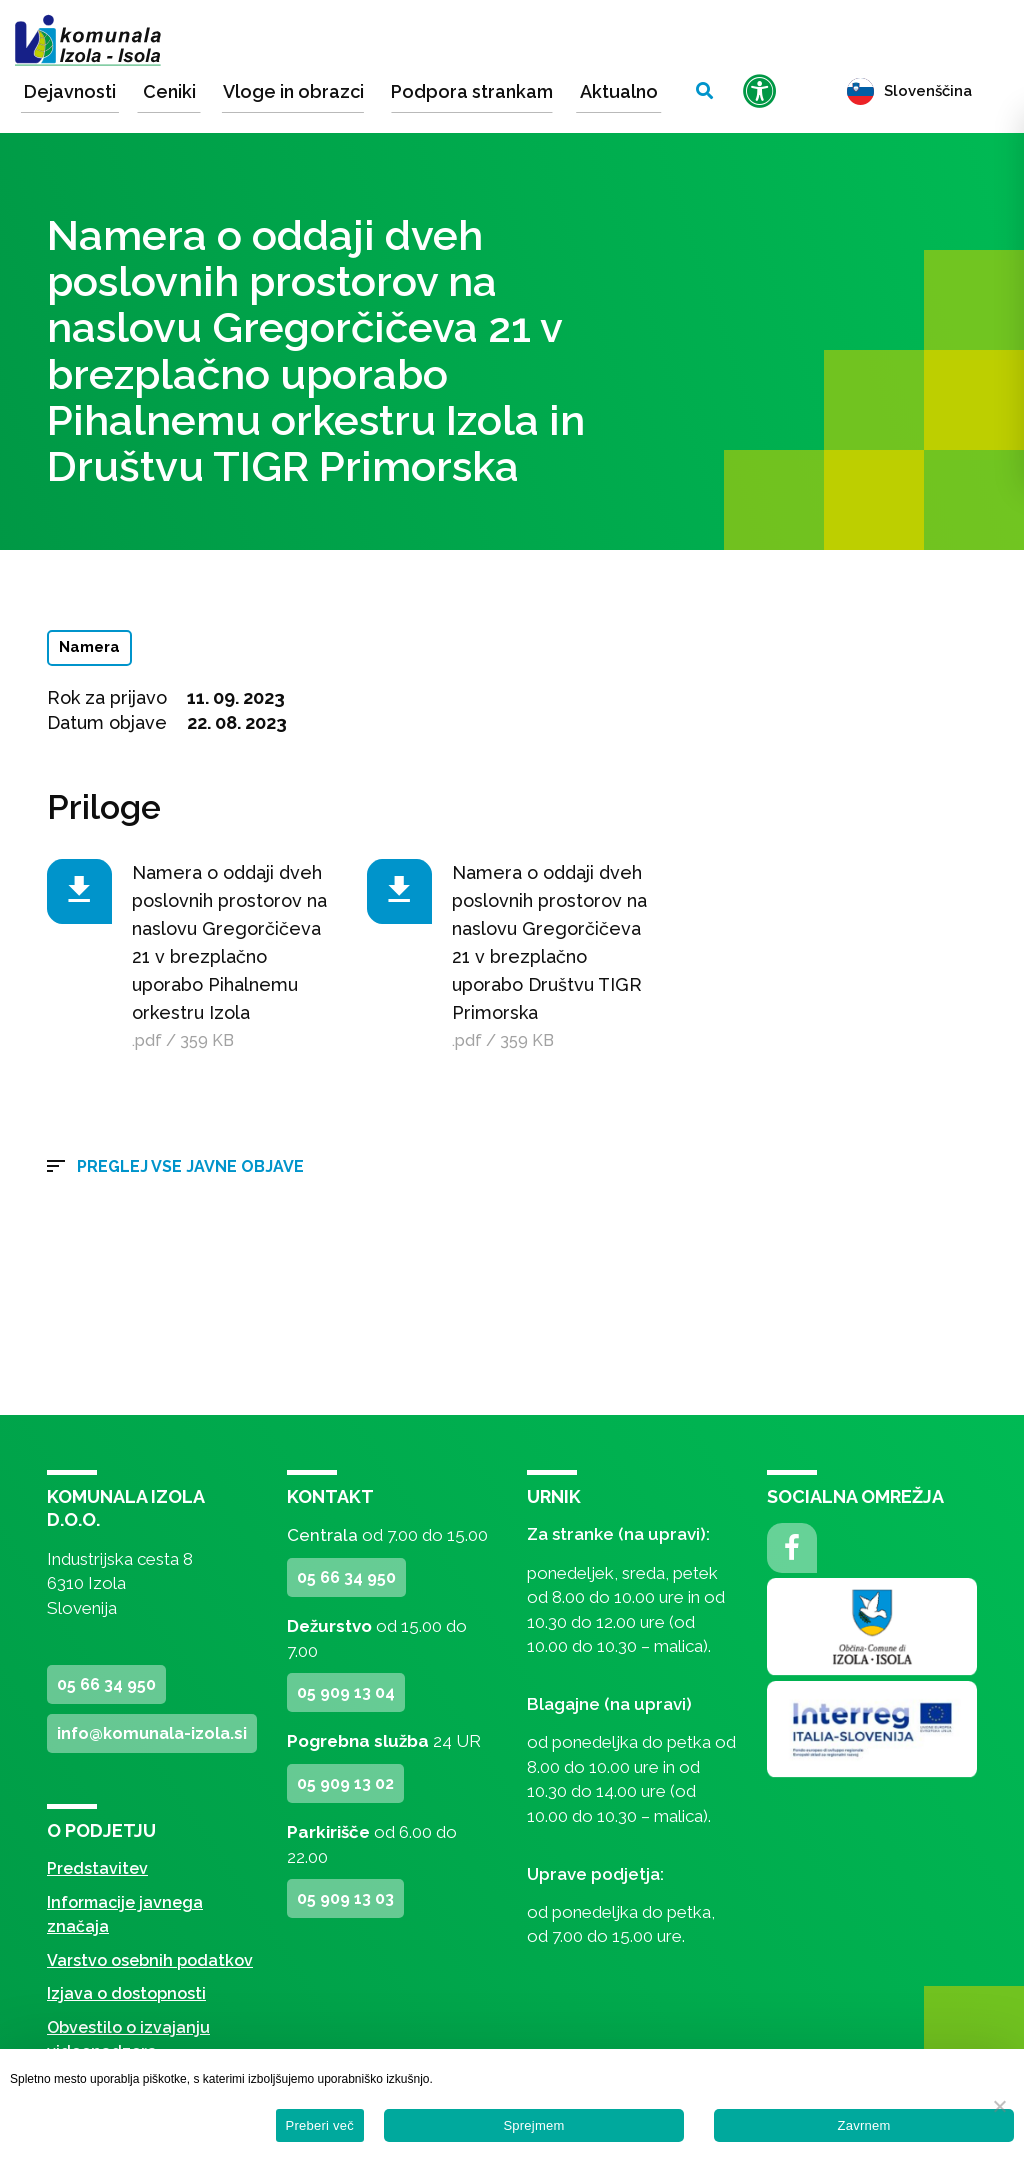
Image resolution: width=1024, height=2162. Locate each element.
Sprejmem (533, 2125)
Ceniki (169, 91)
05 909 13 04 (346, 1692)
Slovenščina (909, 91)
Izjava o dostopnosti (126, 1993)
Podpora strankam (472, 91)
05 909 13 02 (345, 1783)
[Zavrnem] (999, 2106)
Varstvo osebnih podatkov (150, 1960)
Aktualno (619, 91)
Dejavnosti (70, 91)
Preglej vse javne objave (190, 1166)
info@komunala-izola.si (152, 1733)
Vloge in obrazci (293, 91)
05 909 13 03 (345, 1898)
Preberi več (320, 2125)
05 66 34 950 (106, 1684)
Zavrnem (863, 2125)
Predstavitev (97, 1868)
